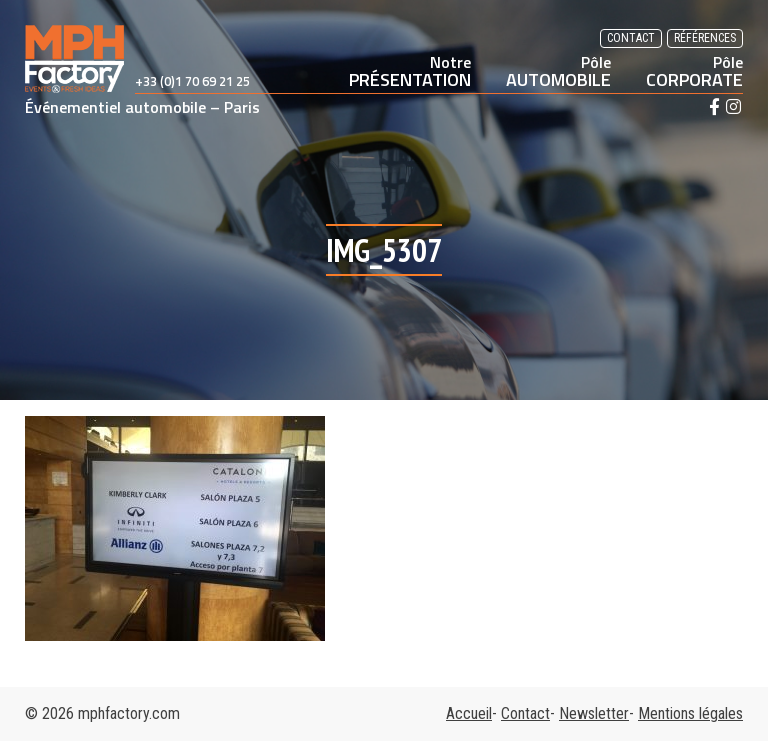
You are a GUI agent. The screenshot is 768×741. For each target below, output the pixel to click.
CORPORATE (694, 71)
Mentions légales (690, 713)
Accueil (469, 713)
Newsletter (594, 713)
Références (705, 38)
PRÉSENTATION (410, 71)
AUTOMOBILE (558, 71)
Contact (631, 38)
